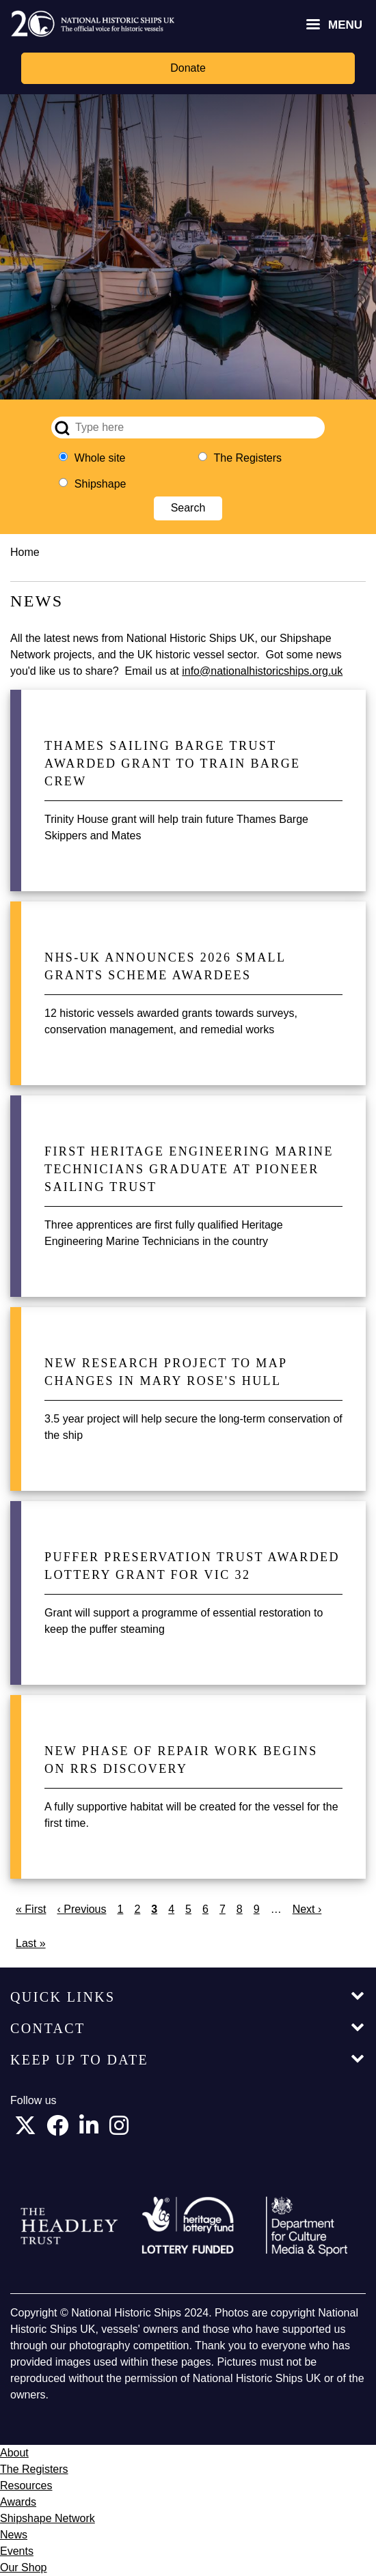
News (13, 2534)
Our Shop (23, 2567)
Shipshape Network (47, 2518)
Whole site (100, 458)
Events (16, 2551)
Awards (18, 2502)
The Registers (247, 458)
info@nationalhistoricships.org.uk (262, 671)
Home (25, 552)
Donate (188, 68)
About (14, 2453)
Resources (26, 2485)
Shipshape (100, 484)
